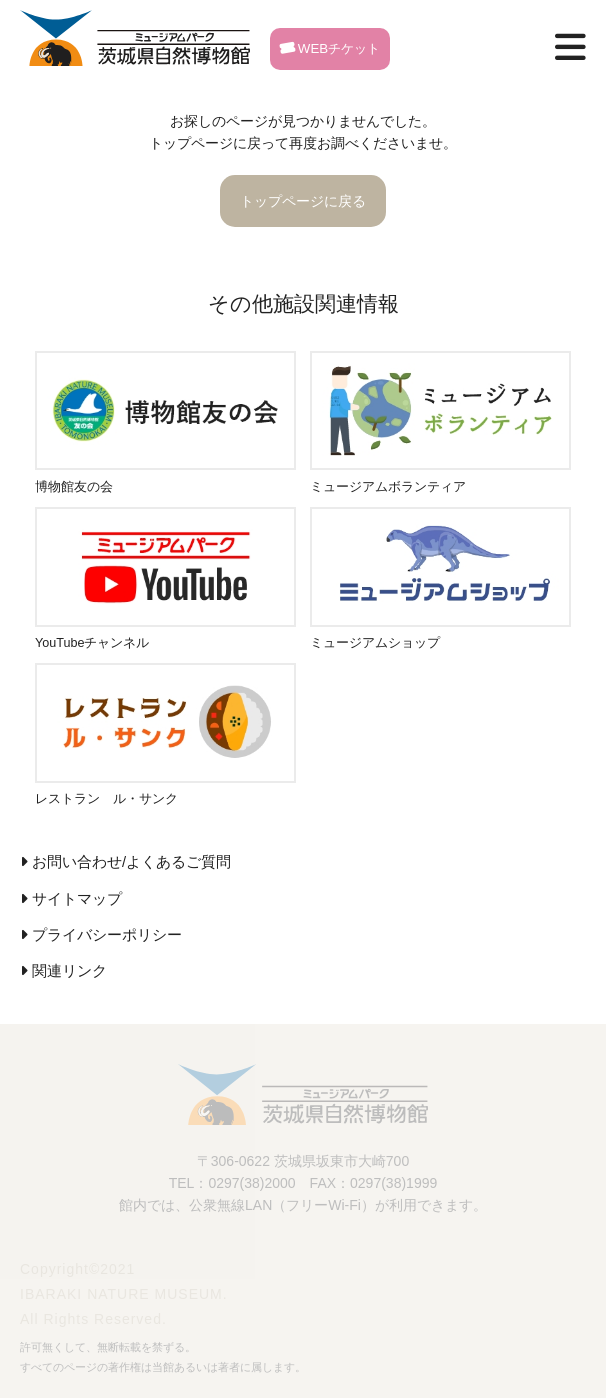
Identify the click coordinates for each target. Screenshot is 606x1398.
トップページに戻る (303, 201)
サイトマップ (77, 899)
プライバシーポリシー (107, 935)
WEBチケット (329, 49)
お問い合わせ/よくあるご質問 (131, 862)
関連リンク (69, 971)
